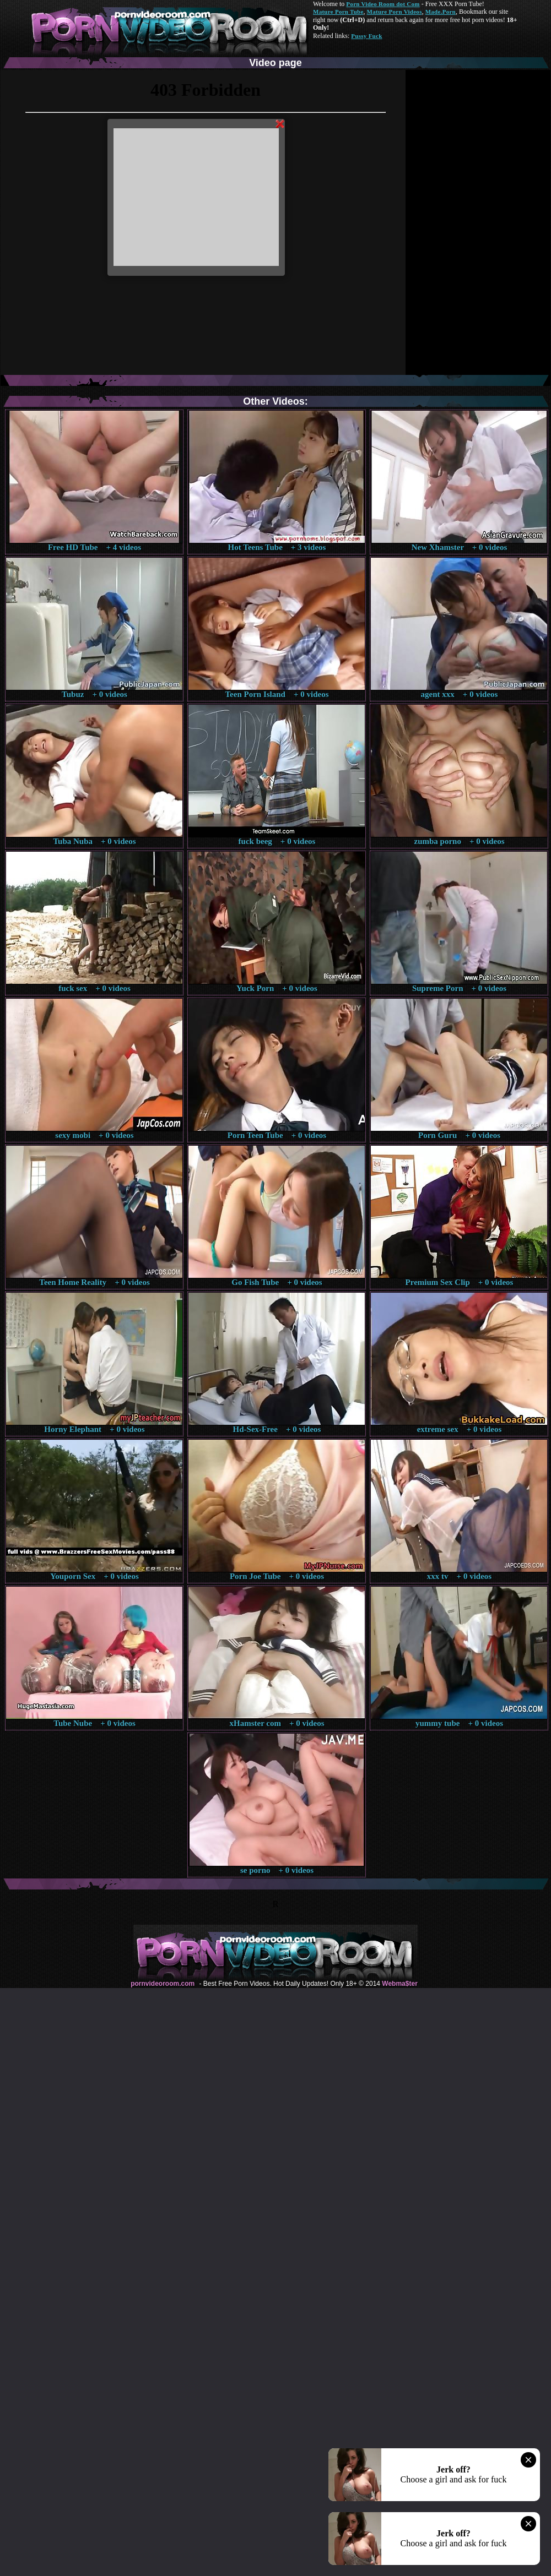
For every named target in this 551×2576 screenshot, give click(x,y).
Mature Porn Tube (338, 11)
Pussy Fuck (366, 35)
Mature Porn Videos (394, 11)
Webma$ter (399, 1983)
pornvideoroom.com (163, 1983)
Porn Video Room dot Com (382, 4)
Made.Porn (440, 11)
